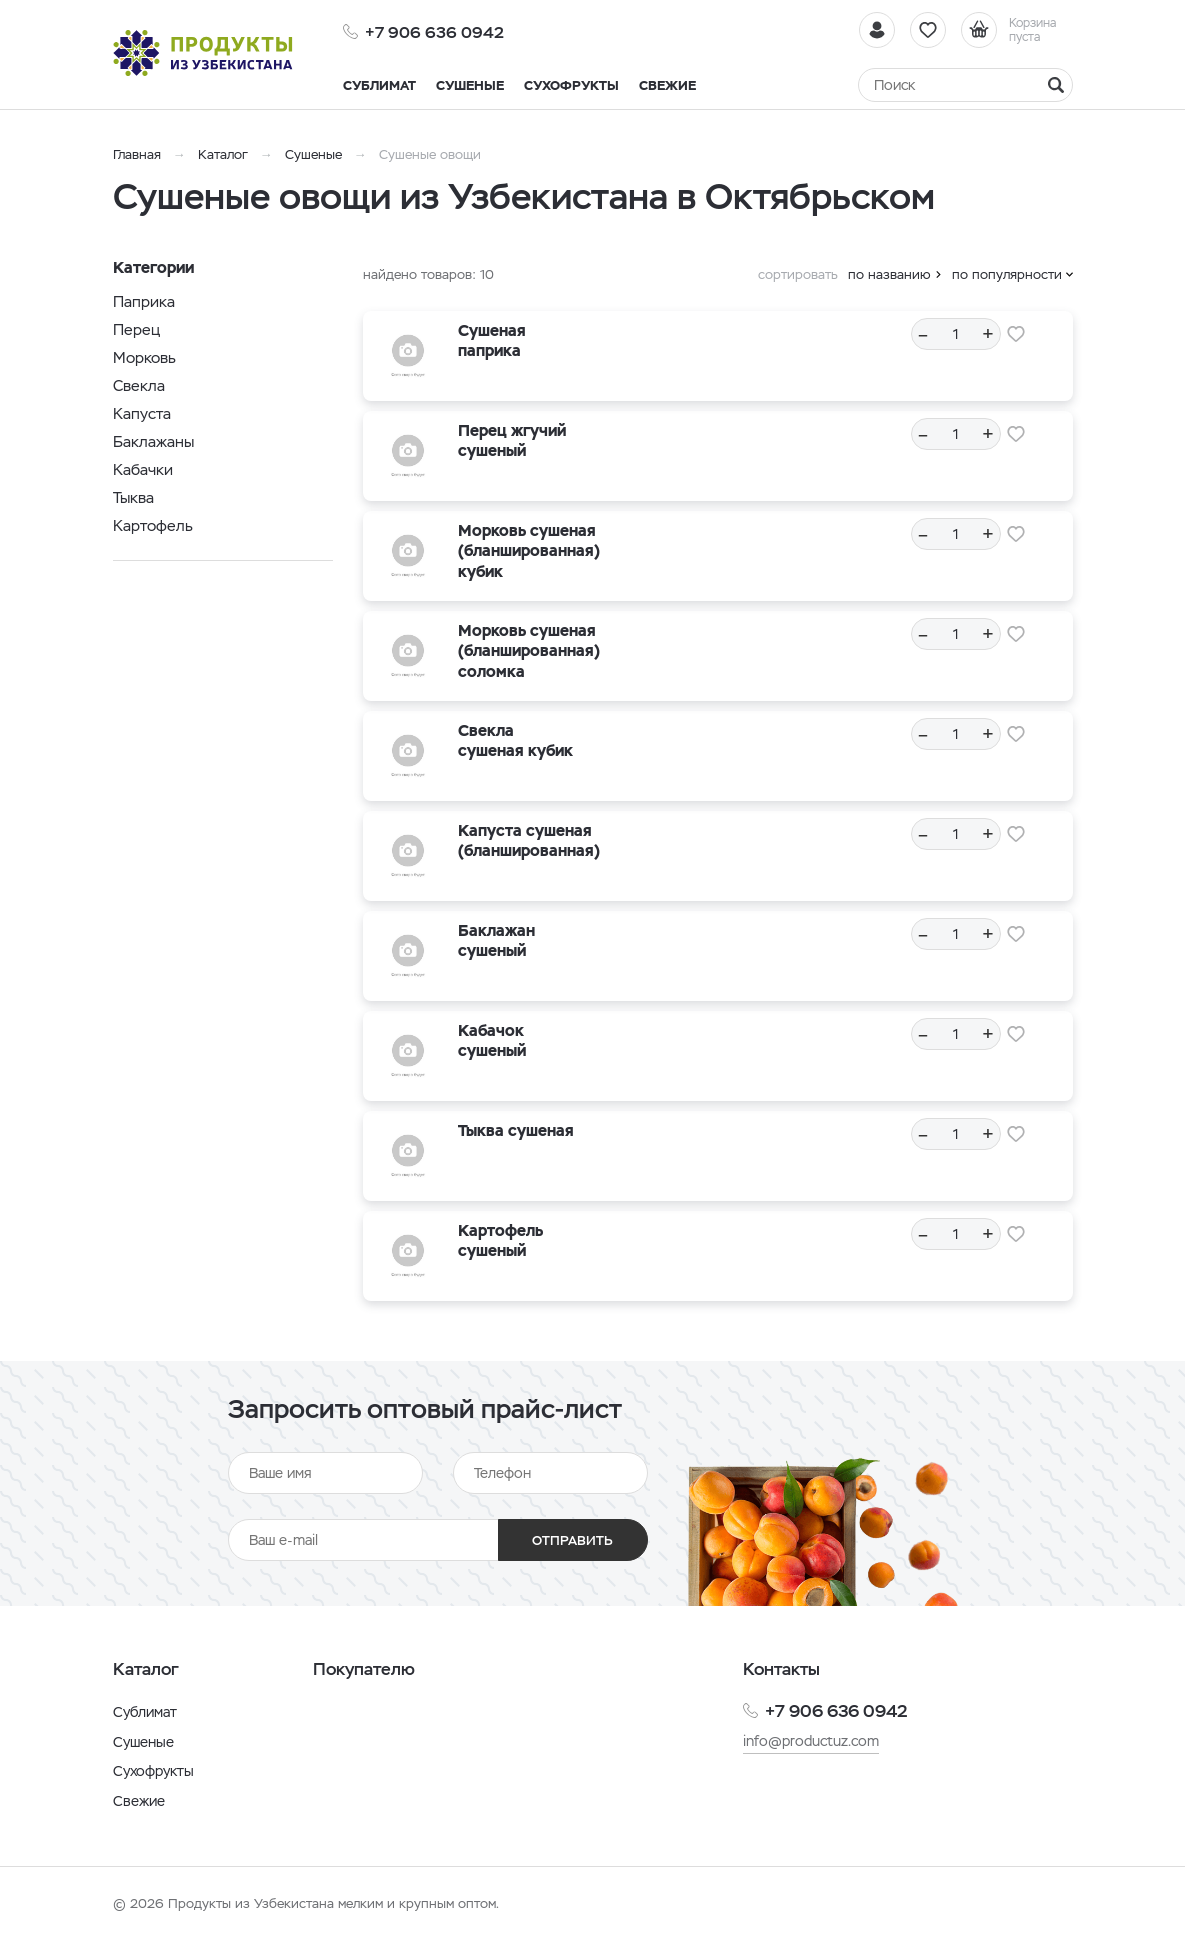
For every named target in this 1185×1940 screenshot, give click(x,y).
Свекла (139, 385)
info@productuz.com (811, 1741)
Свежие (139, 1801)
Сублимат (145, 1712)
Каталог (223, 154)
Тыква (133, 497)
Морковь (144, 357)
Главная (137, 154)
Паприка (144, 301)
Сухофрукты (153, 1771)
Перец (136, 329)
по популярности (1007, 274)
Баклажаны (153, 441)
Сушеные (313, 154)
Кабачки (143, 469)
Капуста (142, 413)
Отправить (572, 1540)
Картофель (153, 525)
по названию (889, 274)
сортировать (798, 274)
